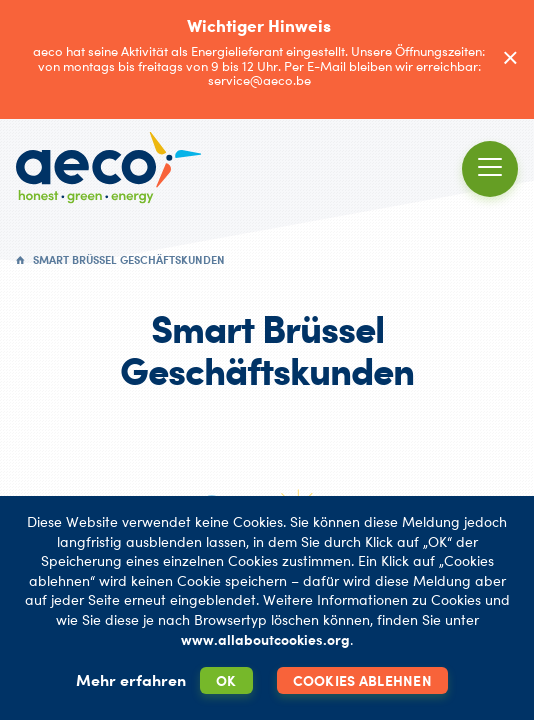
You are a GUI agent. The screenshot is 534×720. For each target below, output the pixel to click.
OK (226, 680)
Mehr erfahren (131, 680)
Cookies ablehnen (362, 680)
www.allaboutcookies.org (265, 639)
